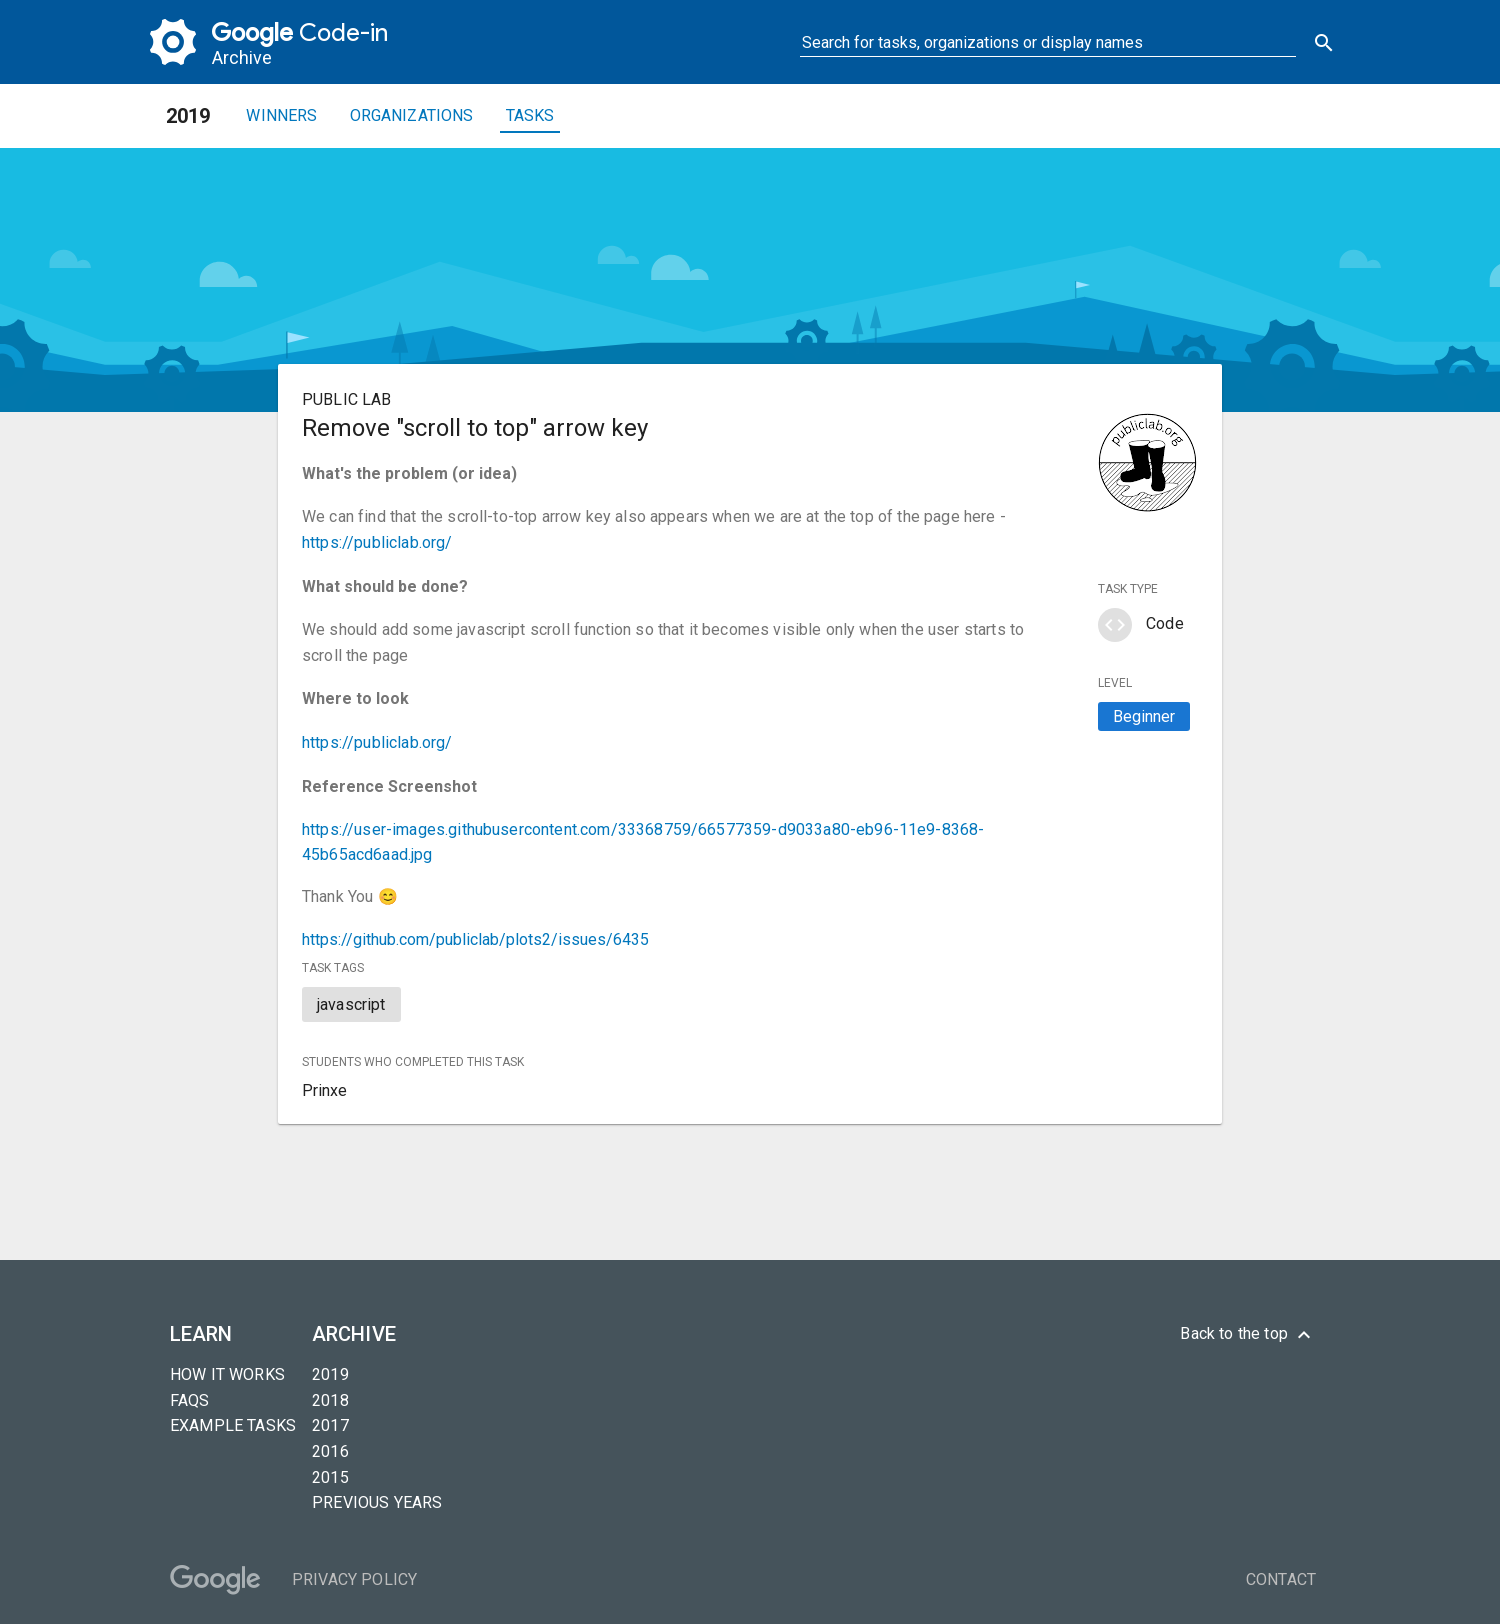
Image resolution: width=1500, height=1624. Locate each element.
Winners (281, 115)
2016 (330, 1451)
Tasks (530, 115)
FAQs (190, 1400)
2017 (330, 1425)
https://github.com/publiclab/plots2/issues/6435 (475, 939)
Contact (1281, 1579)
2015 (330, 1477)
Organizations (412, 115)
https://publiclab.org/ (377, 542)
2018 (330, 1400)
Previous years (377, 1502)
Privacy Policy (354, 1579)
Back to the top (1248, 1335)
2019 (330, 1374)
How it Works (227, 1374)
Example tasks (233, 1425)
